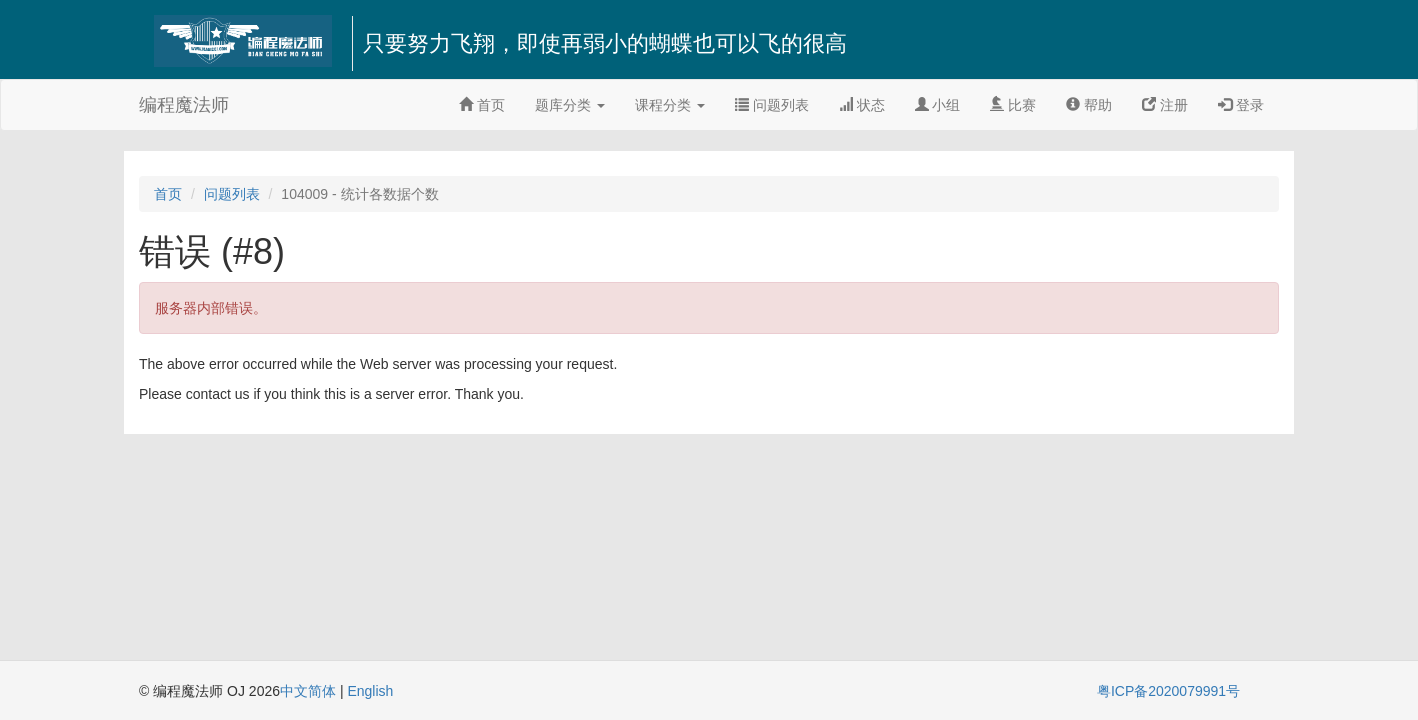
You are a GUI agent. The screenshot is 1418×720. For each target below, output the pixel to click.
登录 (1241, 105)
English (370, 691)
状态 (862, 105)
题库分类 (570, 105)
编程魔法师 (184, 105)
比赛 (1013, 105)
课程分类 (670, 105)
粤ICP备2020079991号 (1168, 691)
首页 (482, 105)
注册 (1165, 105)
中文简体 (310, 691)
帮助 (1089, 105)
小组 (938, 105)
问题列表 (772, 105)
